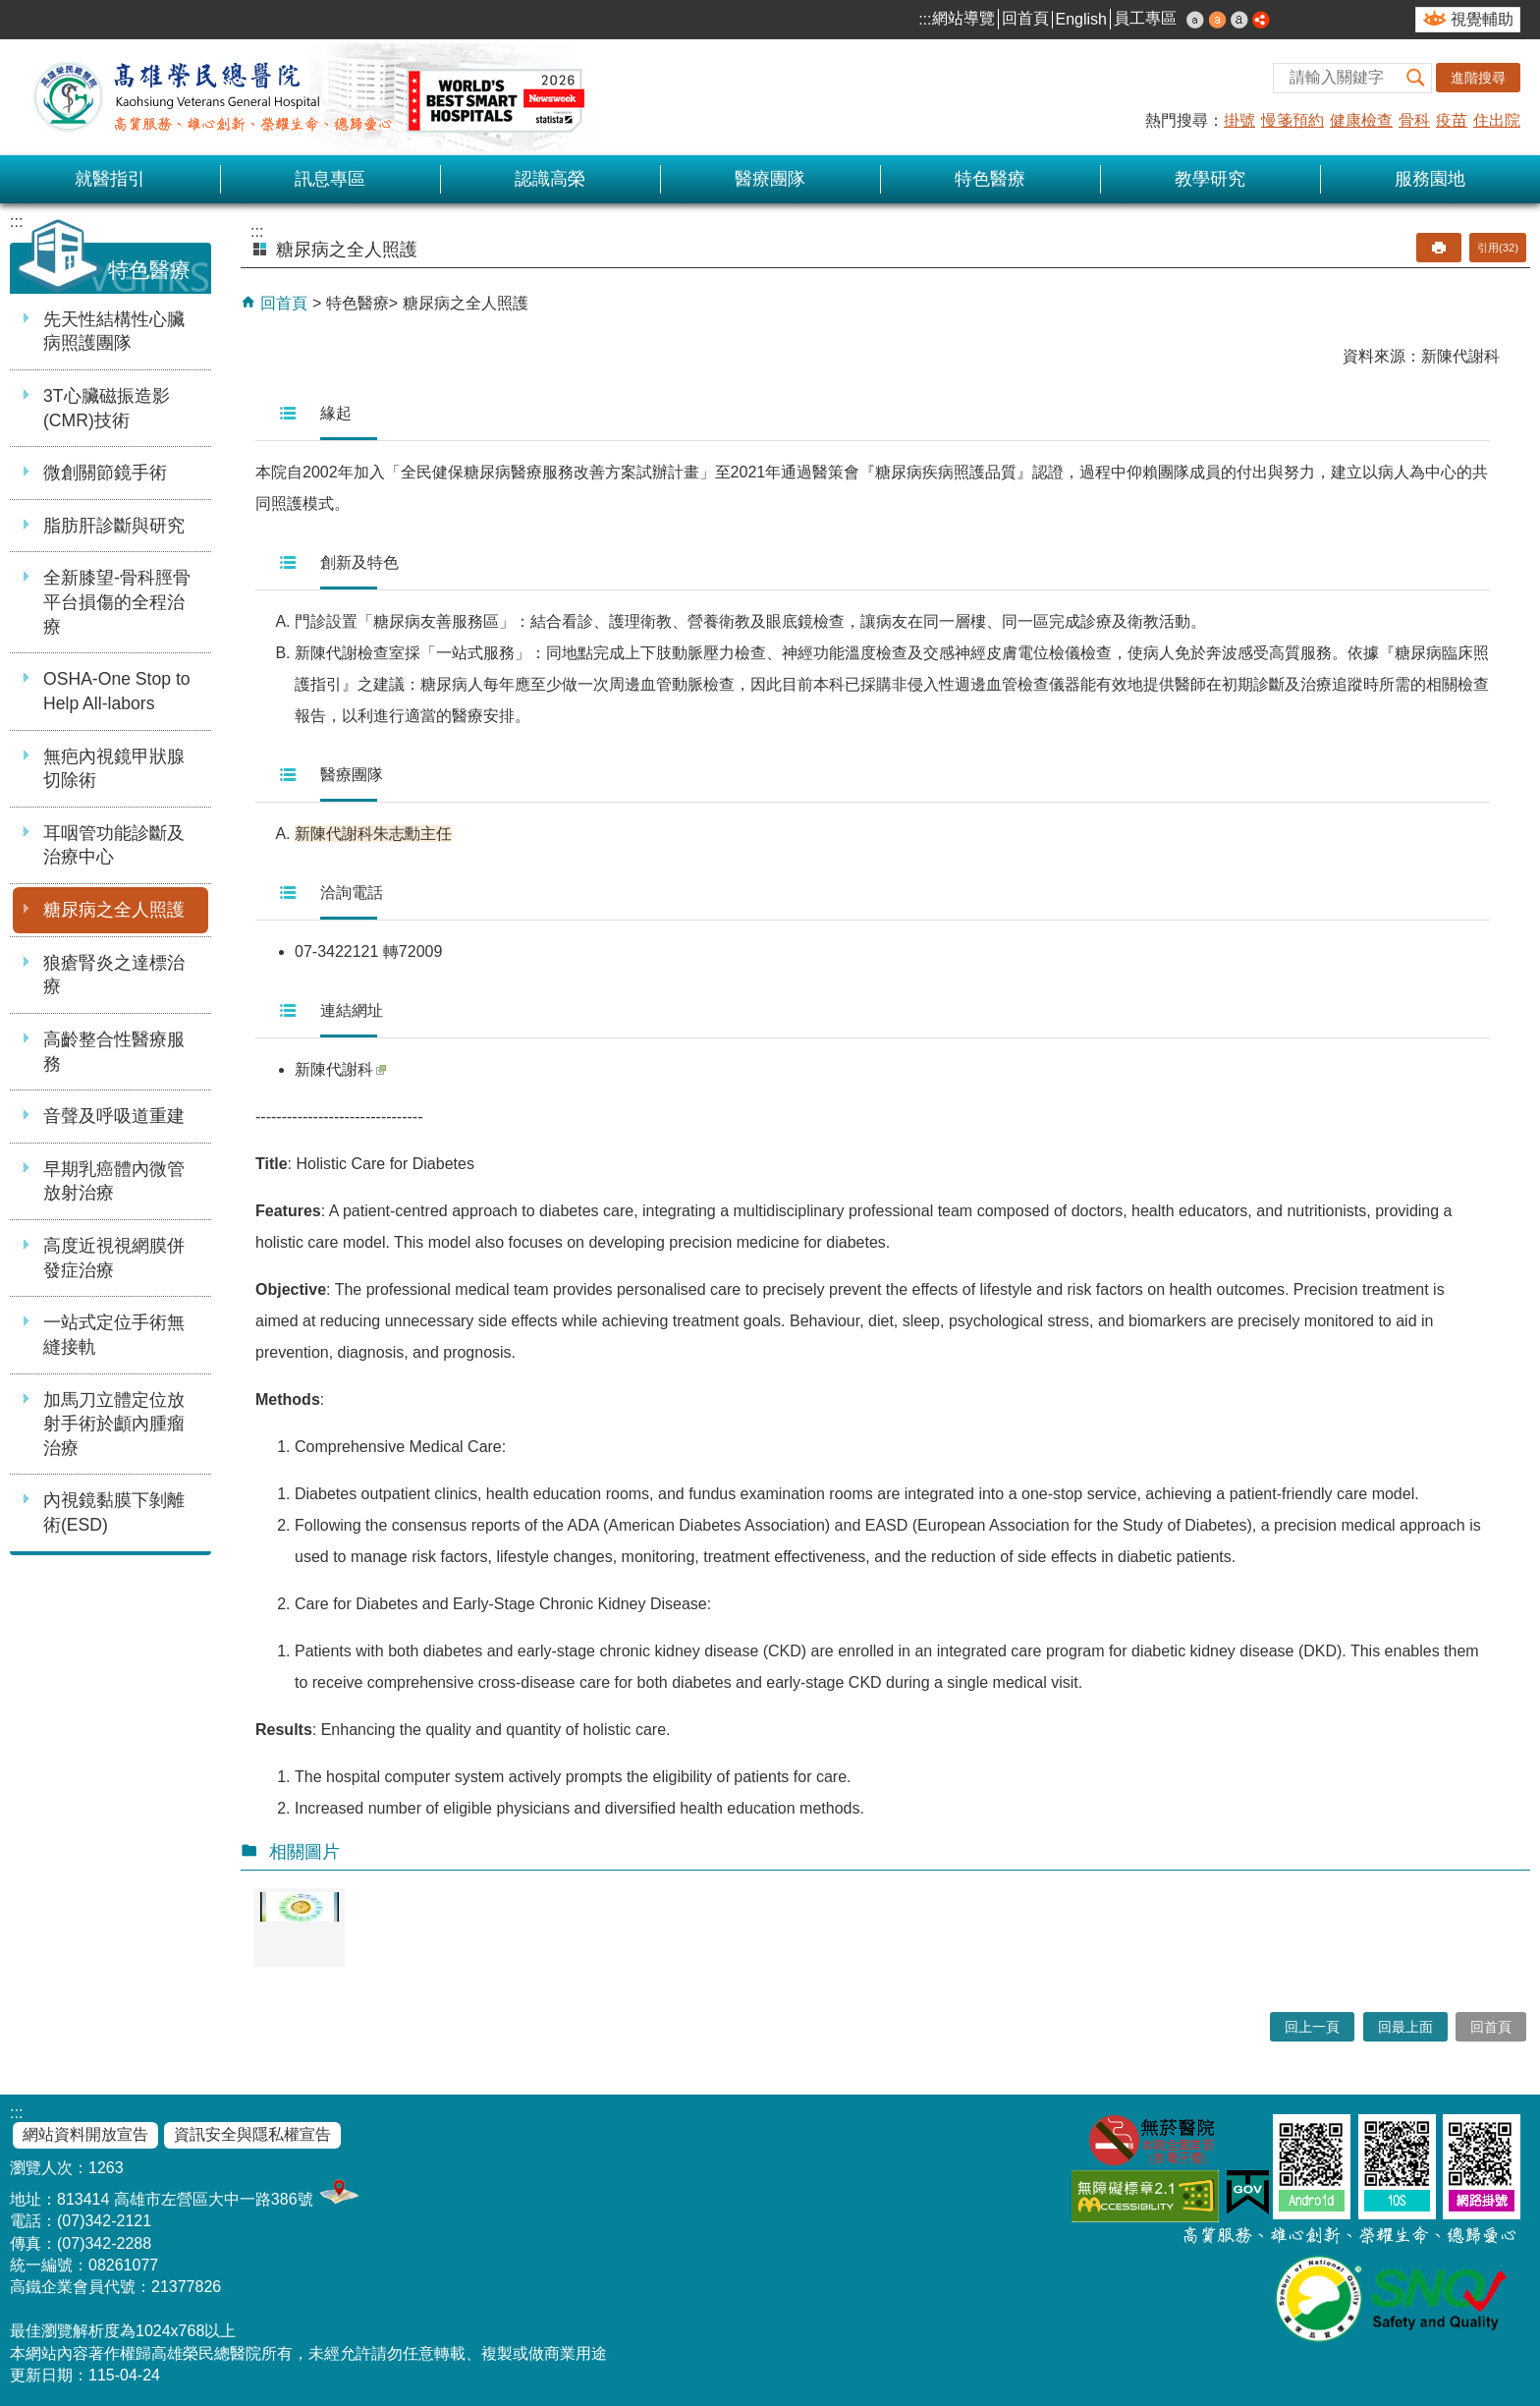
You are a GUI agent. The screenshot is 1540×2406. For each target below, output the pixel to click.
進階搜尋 (1478, 77)
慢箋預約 (1292, 120)
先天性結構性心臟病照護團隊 (114, 331)
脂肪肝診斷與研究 (114, 525)
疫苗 (1451, 120)
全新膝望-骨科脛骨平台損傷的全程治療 (117, 602)
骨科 (1414, 120)
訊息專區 (330, 179)
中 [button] (1218, 19)
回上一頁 (1312, 2027)
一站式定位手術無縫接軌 (114, 1335)
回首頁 (1025, 18)
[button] (1416, 78)
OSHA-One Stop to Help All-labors (117, 691)
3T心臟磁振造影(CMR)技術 (106, 408)
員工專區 (1145, 18)
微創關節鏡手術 (105, 472)
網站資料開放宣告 (85, 2134)
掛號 (1239, 120)
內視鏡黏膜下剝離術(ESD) (114, 1512)
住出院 (1496, 120)
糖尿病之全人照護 (114, 910)
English (1081, 19)
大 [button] (1239, 19)
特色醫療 (990, 179)
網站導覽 (963, 18)
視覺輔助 (1482, 19)
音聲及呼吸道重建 (114, 1116)
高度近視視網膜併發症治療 (114, 1258)
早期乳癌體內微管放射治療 (114, 1181)
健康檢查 (1361, 120)
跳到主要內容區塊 (10, 10)
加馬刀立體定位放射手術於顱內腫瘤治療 (114, 1424)
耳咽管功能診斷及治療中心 (114, 845)
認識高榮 (550, 179)
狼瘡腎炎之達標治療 (114, 975)
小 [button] (1195, 19)
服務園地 (1430, 179)
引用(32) (1497, 247)
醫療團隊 (770, 179)
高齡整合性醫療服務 (114, 1052)
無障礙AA (1145, 2196)
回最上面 (1405, 2027)
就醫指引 (110, 179)
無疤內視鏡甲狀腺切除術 (114, 769)
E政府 (1248, 2192)
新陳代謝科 (340, 1069)
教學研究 (1210, 179)
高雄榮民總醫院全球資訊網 (304, 97)
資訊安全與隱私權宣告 (252, 2134)
